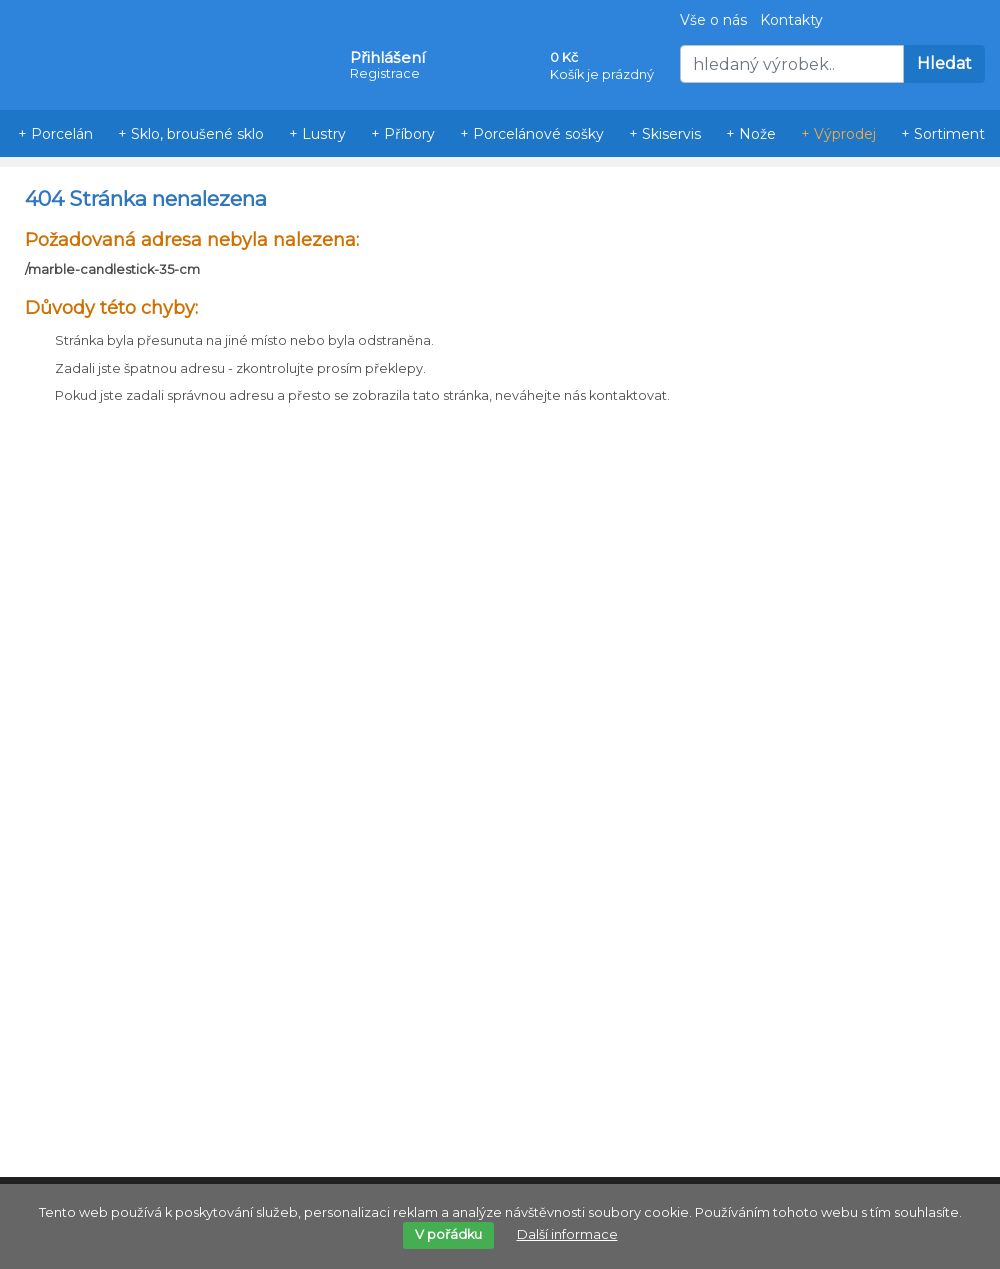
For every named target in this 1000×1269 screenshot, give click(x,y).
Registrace (385, 73)
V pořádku (448, 1234)
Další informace (567, 1234)
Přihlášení (387, 57)
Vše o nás (713, 20)
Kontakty (791, 20)
